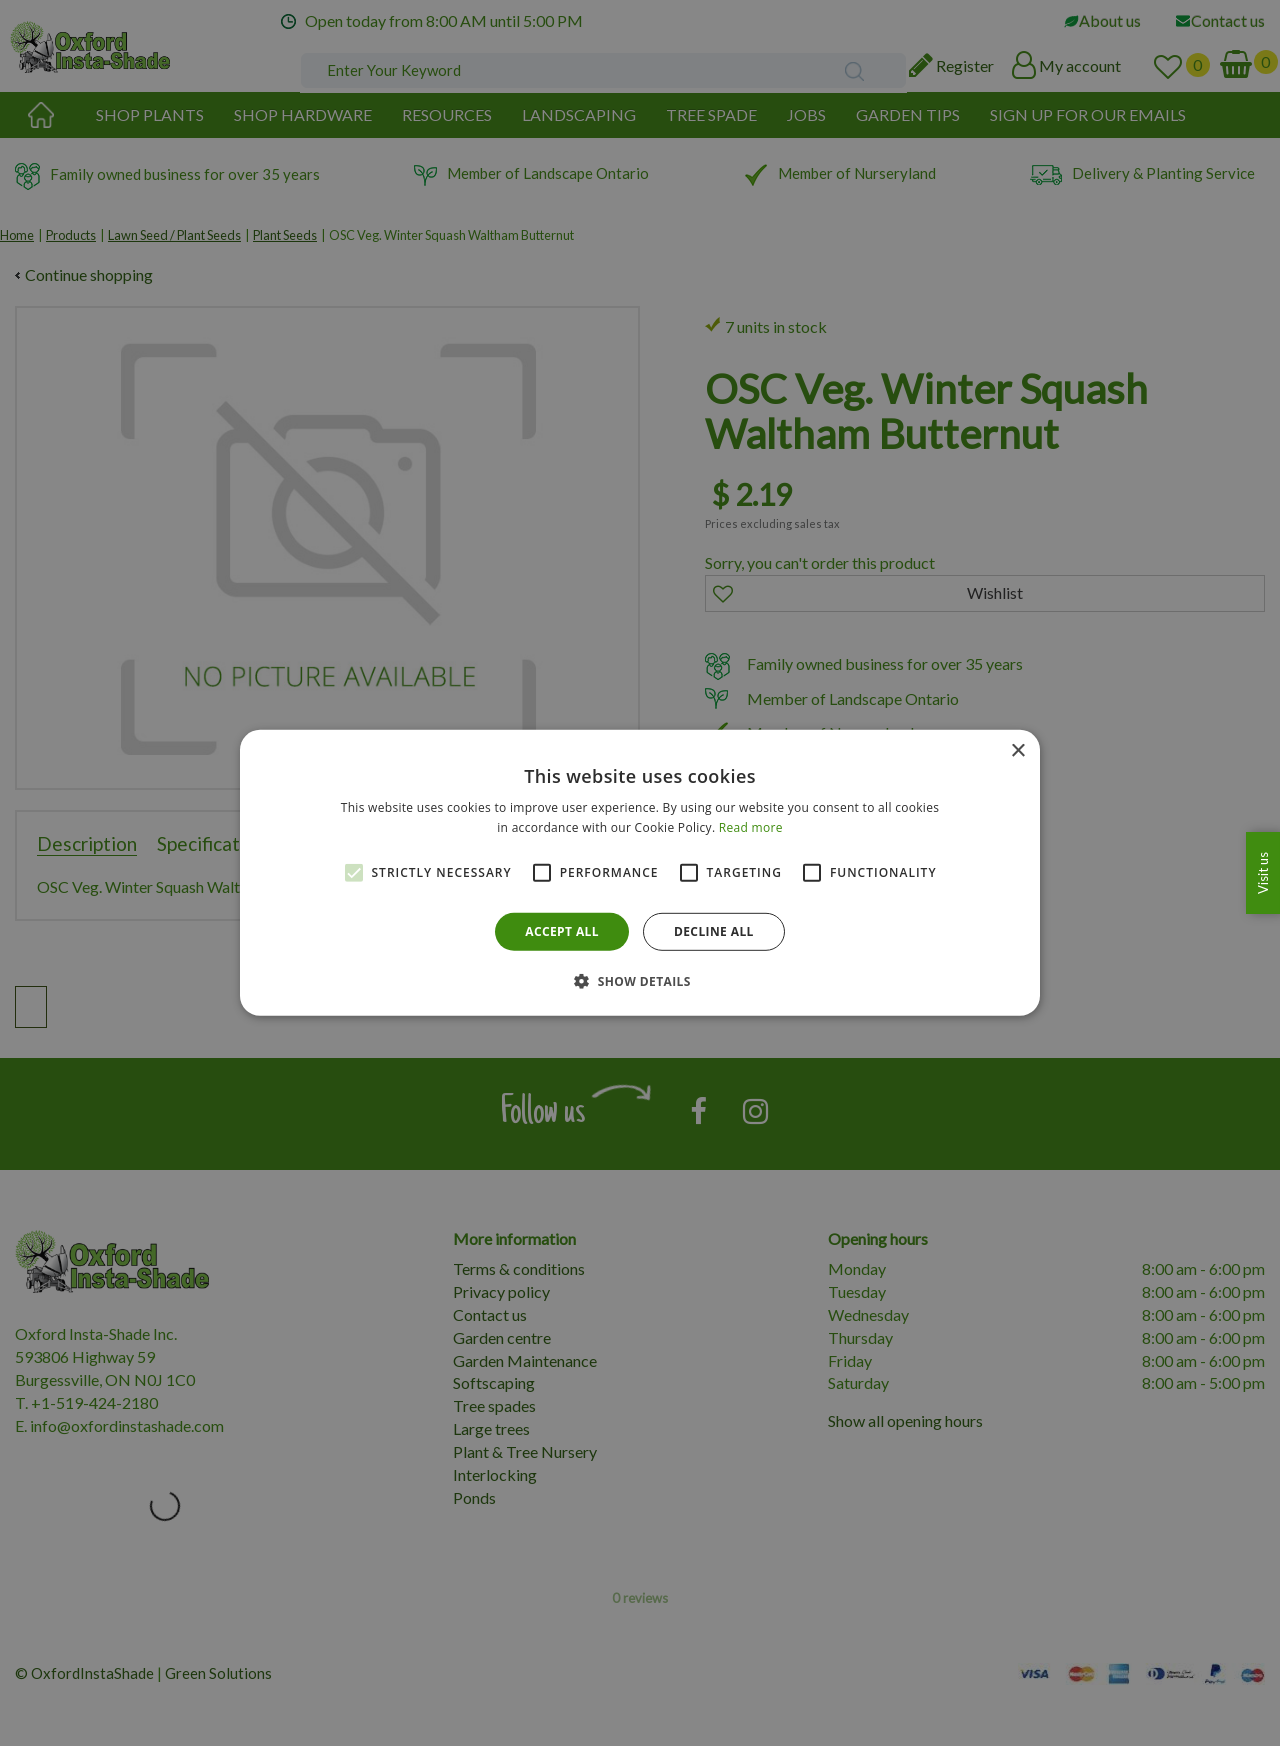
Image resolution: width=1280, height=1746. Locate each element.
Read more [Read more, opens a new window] (751, 827)
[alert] (640, 873)
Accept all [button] (562, 931)
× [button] (1017, 751)
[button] (640, 981)
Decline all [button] (714, 931)
